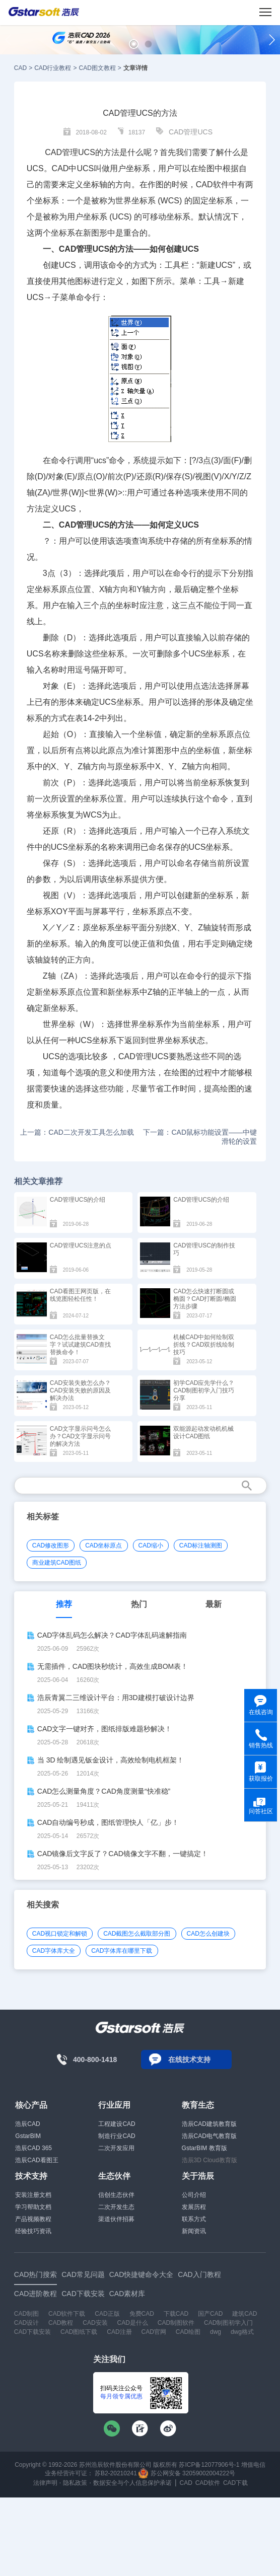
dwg (215, 2331)
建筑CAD (244, 2313)
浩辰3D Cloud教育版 (209, 2160)
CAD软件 (212, 184)
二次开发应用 (116, 2148)
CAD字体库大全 (53, 1950)
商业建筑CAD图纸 (56, 1562)
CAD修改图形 (50, 1545)
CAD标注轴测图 (200, 1545)
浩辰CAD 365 (33, 2148)
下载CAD (176, 2313)
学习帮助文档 (33, 2207)
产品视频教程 (33, 2219)
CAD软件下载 (66, 2313)
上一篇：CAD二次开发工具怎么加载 (77, 1132)
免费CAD (141, 2313)
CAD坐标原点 (103, 1545)
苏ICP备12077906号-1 (209, 2464)
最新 (213, 1604)
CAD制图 (26, 2313)
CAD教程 (60, 2322)
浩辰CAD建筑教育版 (209, 2123)
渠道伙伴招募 (116, 2219)
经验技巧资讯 (33, 2231)
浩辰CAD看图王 (36, 2160)
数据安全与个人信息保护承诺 (132, 2482)
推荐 (64, 1604)
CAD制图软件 (176, 2322)
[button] (133, 44)
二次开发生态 (116, 2207)
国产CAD (210, 2313)
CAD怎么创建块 (208, 1933)
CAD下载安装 (32, 2331)
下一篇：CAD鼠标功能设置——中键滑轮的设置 (200, 1136)
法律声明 (45, 2482)
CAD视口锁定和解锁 (59, 1933)
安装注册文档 (33, 2194)
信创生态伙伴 (116, 2194)
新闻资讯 (194, 2231)
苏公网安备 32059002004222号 (186, 2473)
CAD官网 (154, 2331)
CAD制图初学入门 (228, 2322)
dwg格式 (242, 2331)
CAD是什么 (132, 2322)
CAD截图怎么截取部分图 (136, 1933)
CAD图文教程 (97, 67)
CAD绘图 (188, 2331)
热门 (139, 1604)
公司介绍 (194, 2194)
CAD (20, 67)
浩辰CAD (27, 2123)
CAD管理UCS (191, 132)
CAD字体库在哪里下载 (121, 1950)
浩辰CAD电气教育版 (209, 2136)
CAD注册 (119, 2331)
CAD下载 (235, 2482)
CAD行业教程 (52, 67)
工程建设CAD (116, 2123)
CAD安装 (95, 2322)
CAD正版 (107, 2313)
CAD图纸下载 (78, 2331)
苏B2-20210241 (116, 2473)
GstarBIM (28, 2136)
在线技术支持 (189, 2059)
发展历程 (194, 2207)
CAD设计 (26, 2322)
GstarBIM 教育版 (204, 2148)
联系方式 (194, 2219)
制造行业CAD (116, 2136)
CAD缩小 (150, 1545)
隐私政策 (75, 2482)
